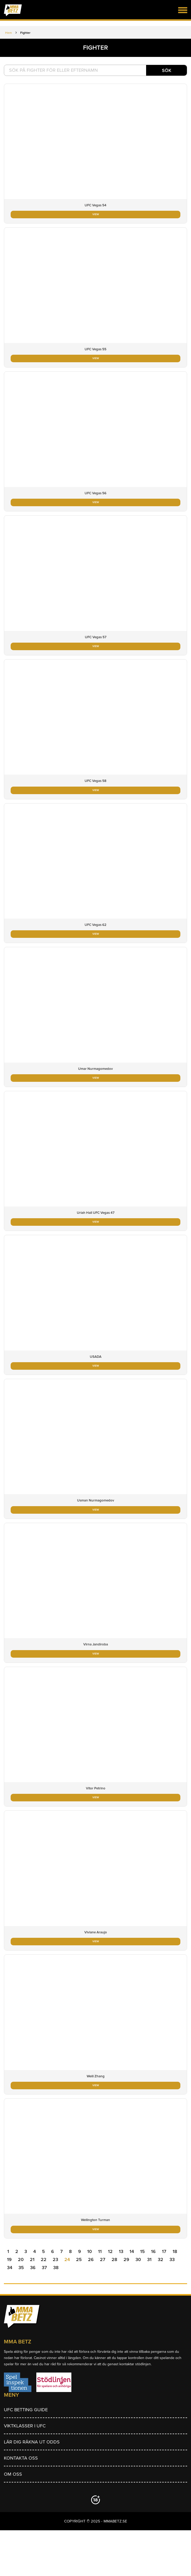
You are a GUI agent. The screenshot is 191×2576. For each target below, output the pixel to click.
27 (102, 2259)
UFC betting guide (26, 2410)
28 (114, 2259)
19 (9, 2259)
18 (175, 2251)
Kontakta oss (21, 2458)
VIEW (95, 214)
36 (33, 2267)
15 (142, 2251)
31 (149, 2259)
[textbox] (95, 70)
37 (44, 2267)
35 (21, 2267)
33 (172, 2259)
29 (126, 2259)
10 (89, 2251)
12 (110, 2251)
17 (164, 2251)
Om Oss (13, 2474)
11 (100, 2251)
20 (21, 2259)
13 (121, 2251)
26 (91, 2259)
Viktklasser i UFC (25, 2426)
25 (79, 2259)
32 (160, 2259)
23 (55, 2259)
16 (153, 2251)
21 (32, 2259)
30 (138, 2259)
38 (56, 2267)
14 (131, 2251)
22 (43, 2259)
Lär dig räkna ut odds (32, 2442)
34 (9, 2267)
